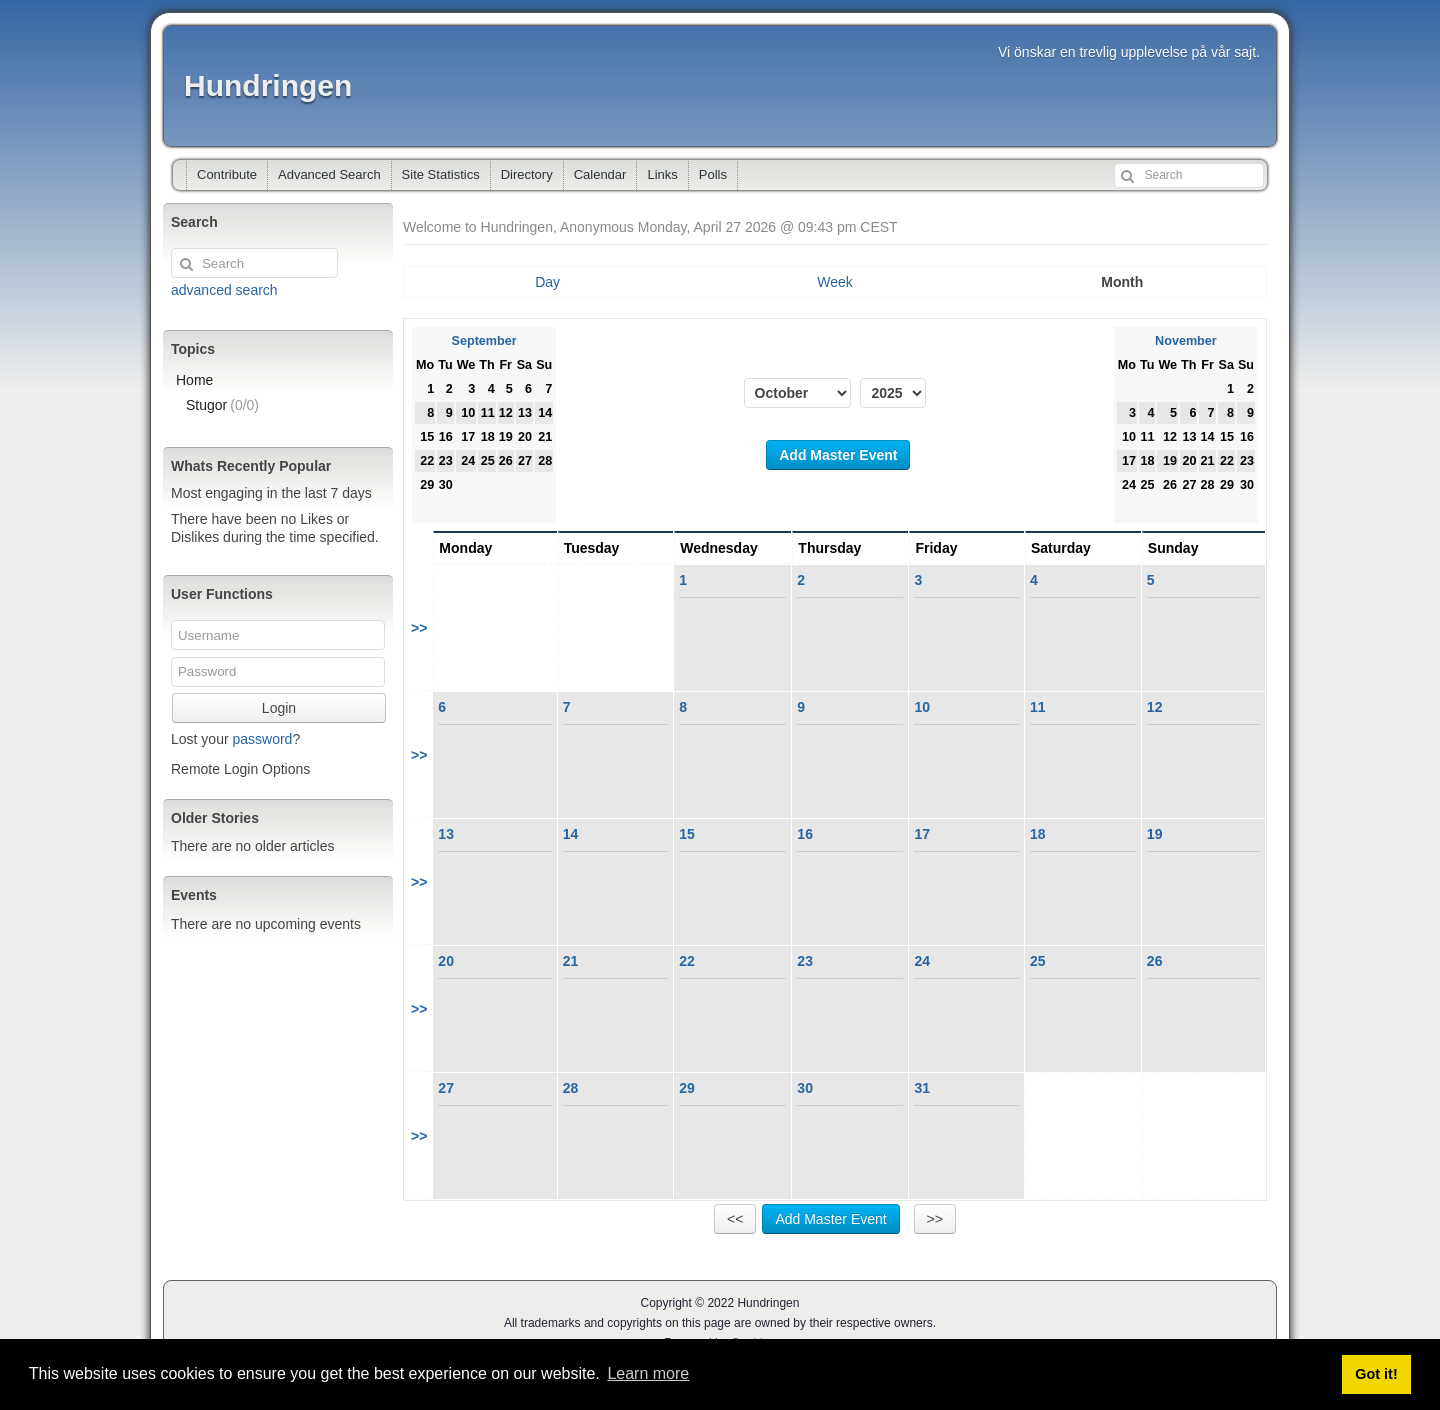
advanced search (224, 290)
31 (922, 1088)
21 (571, 961)
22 (687, 961)
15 (687, 834)
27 (446, 1088)
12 (1155, 707)
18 (1038, 834)
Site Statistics (441, 174)
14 (571, 834)
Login (279, 708)
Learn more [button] (648, 1373)
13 (446, 834)
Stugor (222, 405)
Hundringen (268, 85)
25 (1038, 961)
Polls (713, 174)
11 (1038, 707)
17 (922, 834)
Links (662, 174)
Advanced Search (329, 174)
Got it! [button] (1376, 1374)
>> (419, 628)
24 (922, 961)
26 (1155, 961)
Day (547, 282)
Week (835, 282)
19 (1155, 834)
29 (687, 1088)
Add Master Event (838, 455)
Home (194, 380)
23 (805, 961)
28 (571, 1088)
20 (446, 961)
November (1186, 341)
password (262, 739)
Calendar (600, 174)
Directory (527, 174)
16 (805, 834)
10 (922, 707)
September (484, 341)
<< (735, 1219)
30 (805, 1088)
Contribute (227, 174)
